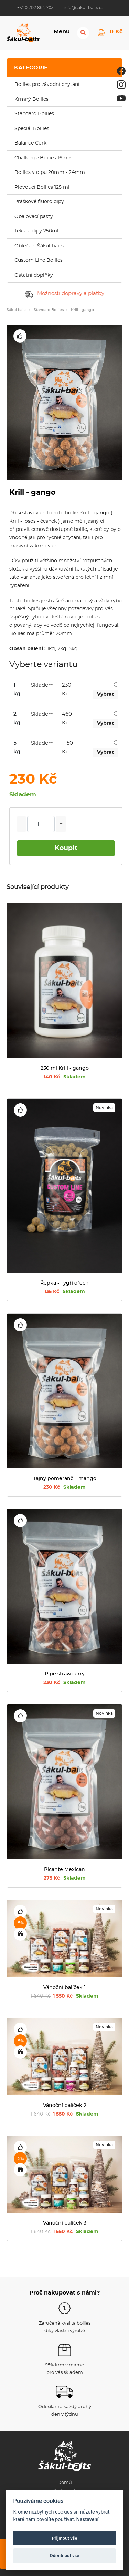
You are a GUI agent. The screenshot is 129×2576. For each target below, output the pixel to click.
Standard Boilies (34, 113)
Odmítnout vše (64, 2555)
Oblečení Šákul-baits (39, 246)
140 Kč (65, 1076)
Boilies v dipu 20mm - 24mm (49, 172)
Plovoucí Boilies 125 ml (41, 187)
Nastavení (87, 2520)
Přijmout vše (64, 2538)
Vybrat (105, 694)
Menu (61, 32)
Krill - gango (82, 310)
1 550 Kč (64, 1996)
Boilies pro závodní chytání (46, 84)
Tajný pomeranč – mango (64, 1478)
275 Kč (65, 1878)
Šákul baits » (18, 310)
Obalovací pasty (33, 216)
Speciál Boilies (31, 128)
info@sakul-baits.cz (84, 8)
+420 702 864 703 (35, 8)
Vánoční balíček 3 (64, 2223)
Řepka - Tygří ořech (64, 1283)
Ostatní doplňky (33, 275)
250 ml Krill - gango (65, 1068)
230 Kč (64, 1487)
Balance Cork (30, 143)
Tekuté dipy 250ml (36, 231)
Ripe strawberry (65, 1674)
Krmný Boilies (31, 99)
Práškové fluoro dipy (39, 201)
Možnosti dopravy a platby (64, 293)
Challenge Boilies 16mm (43, 158)
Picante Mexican (64, 1869)
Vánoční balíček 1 (64, 1987)
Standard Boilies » (50, 310)
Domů (64, 2482)
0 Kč (116, 31)
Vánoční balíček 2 (64, 2105)
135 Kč (64, 1291)
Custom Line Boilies (38, 260)
